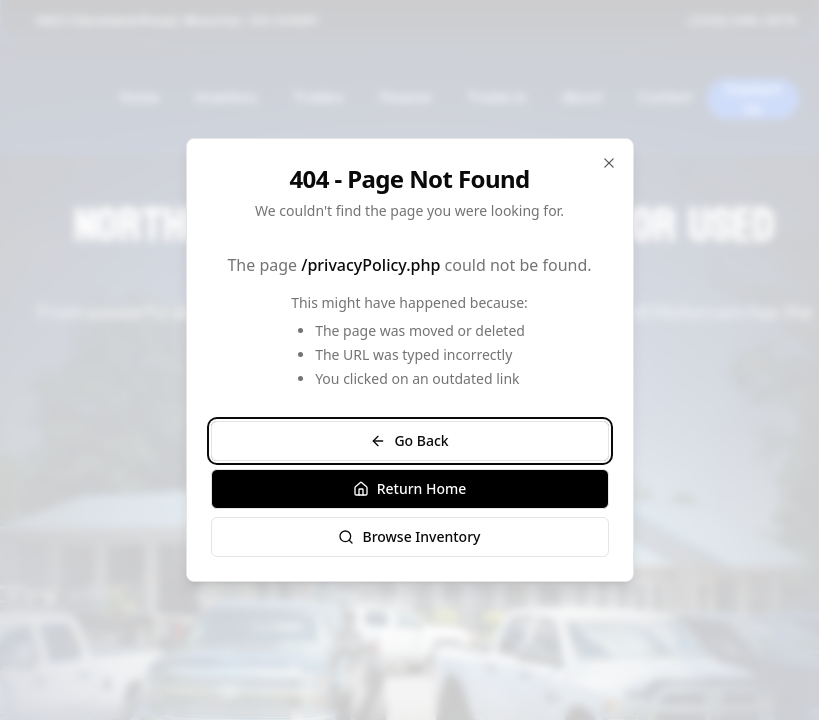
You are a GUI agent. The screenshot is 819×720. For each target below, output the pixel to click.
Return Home (410, 488)
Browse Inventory (409, 536)
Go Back (409, 440)
